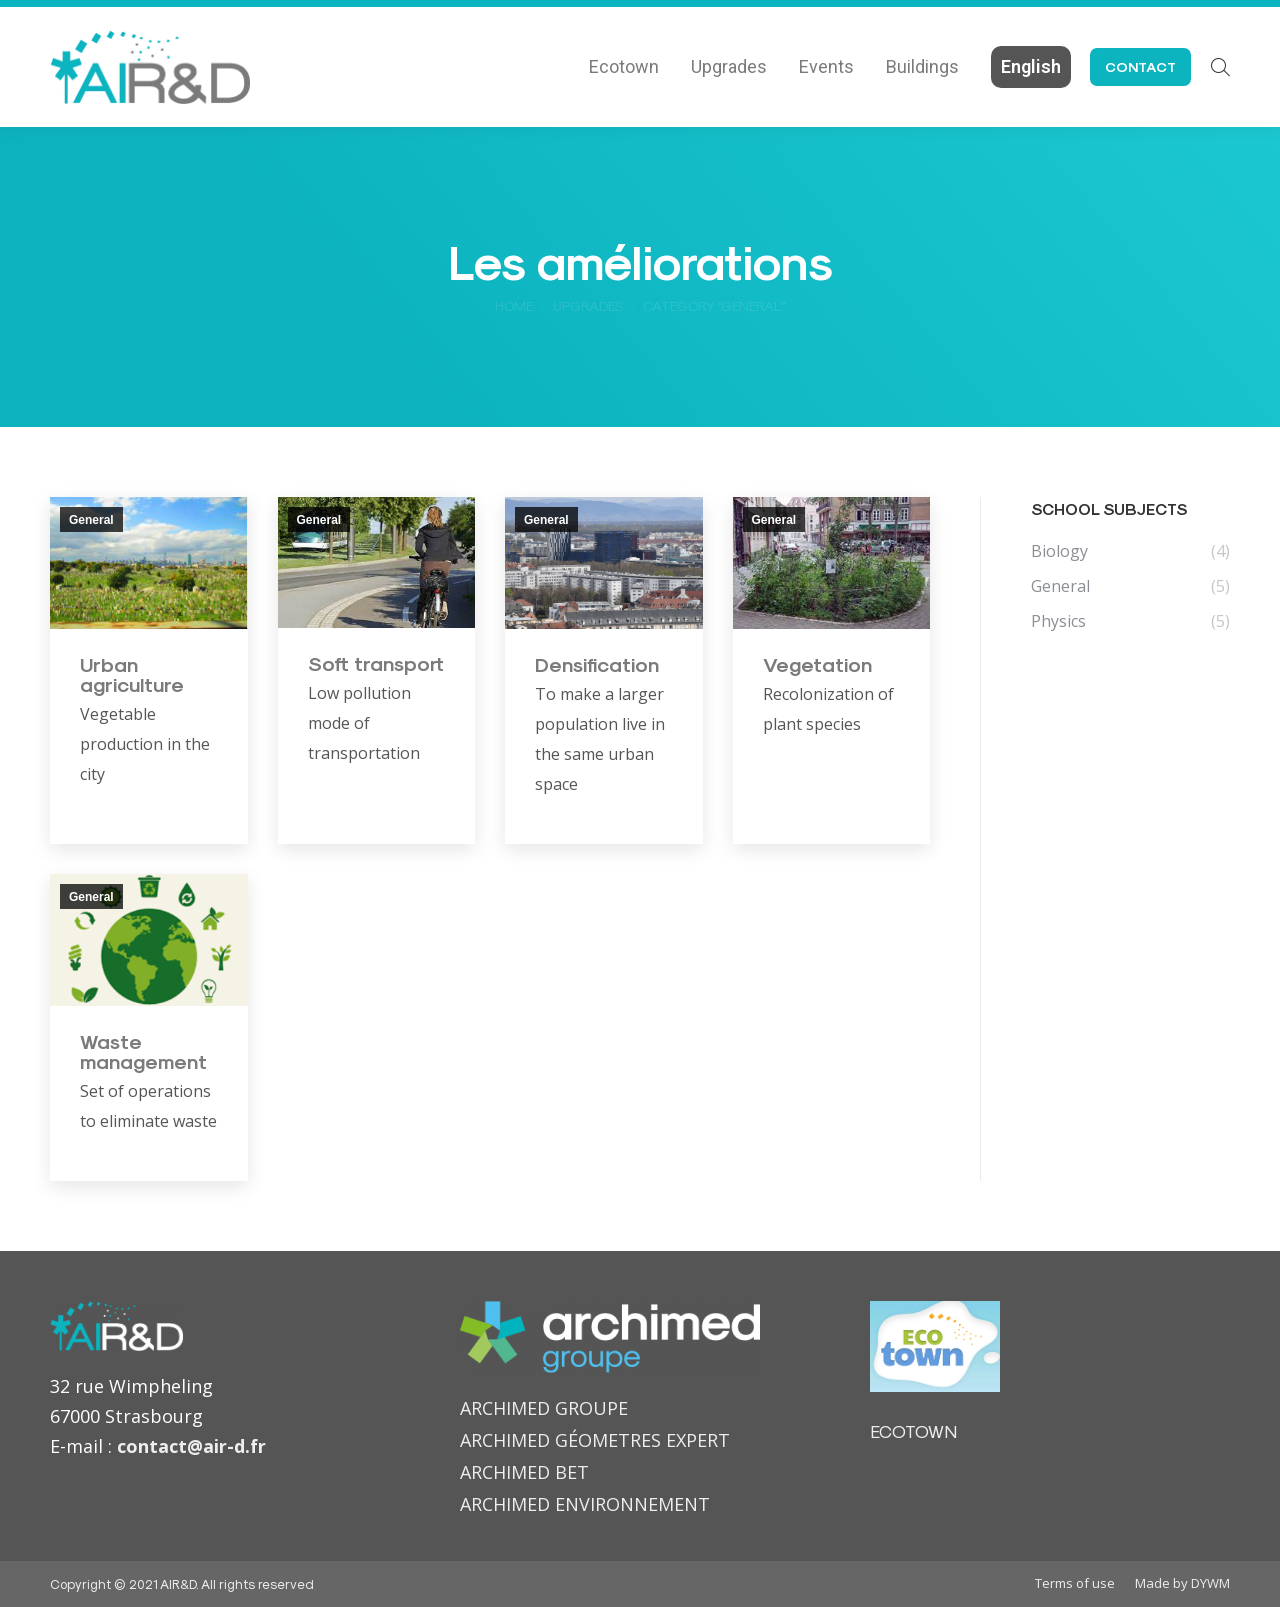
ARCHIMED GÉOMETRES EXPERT (595, 1440)
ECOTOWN (913, 1430)
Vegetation (817, 664)
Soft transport (376, 663)
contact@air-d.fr (191, 1446)
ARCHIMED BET (524, 1472)
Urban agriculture (132, 674)
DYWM (1210, 1583)
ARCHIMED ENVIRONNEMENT (585, 1504)
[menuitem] (624, 67)
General (91, 520)
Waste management (143, 1051)
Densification (597, 664)
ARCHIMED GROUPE (544, 1408)
